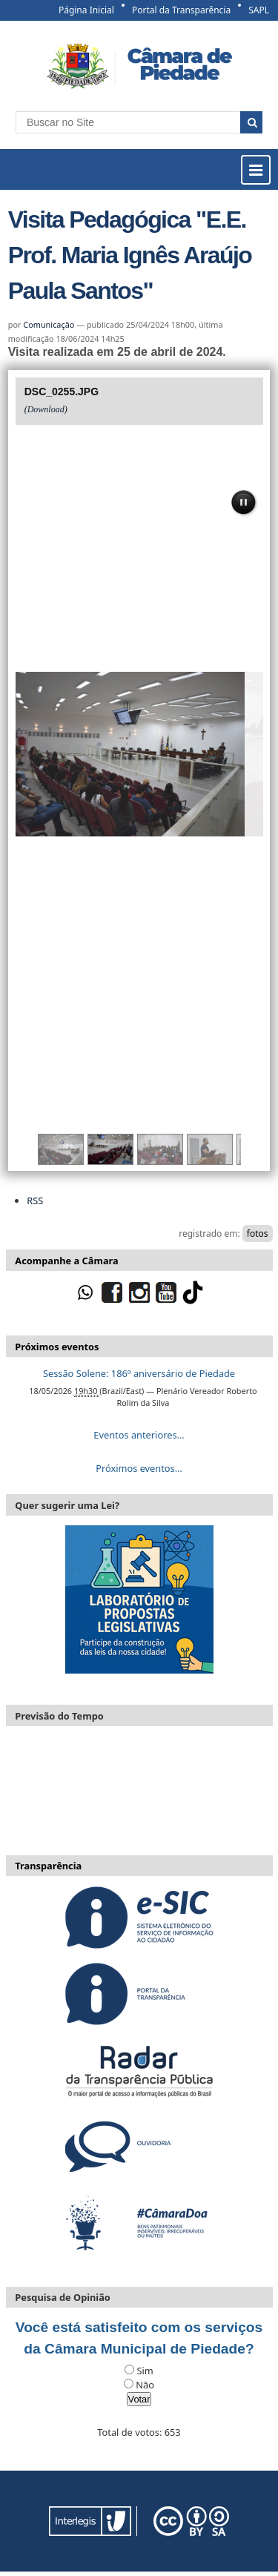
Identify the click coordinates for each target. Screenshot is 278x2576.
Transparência (48, 1865)
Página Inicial (86, 10)
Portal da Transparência (181, 10)
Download (45, 409)
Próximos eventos (57, 1346)
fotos (257, 1233)
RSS (35, 1200)
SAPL (258, 10)
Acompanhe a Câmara (66, 1260)
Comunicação (48, 324)
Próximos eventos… (139, 1468)
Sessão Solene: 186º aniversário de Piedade (139, 1373)
